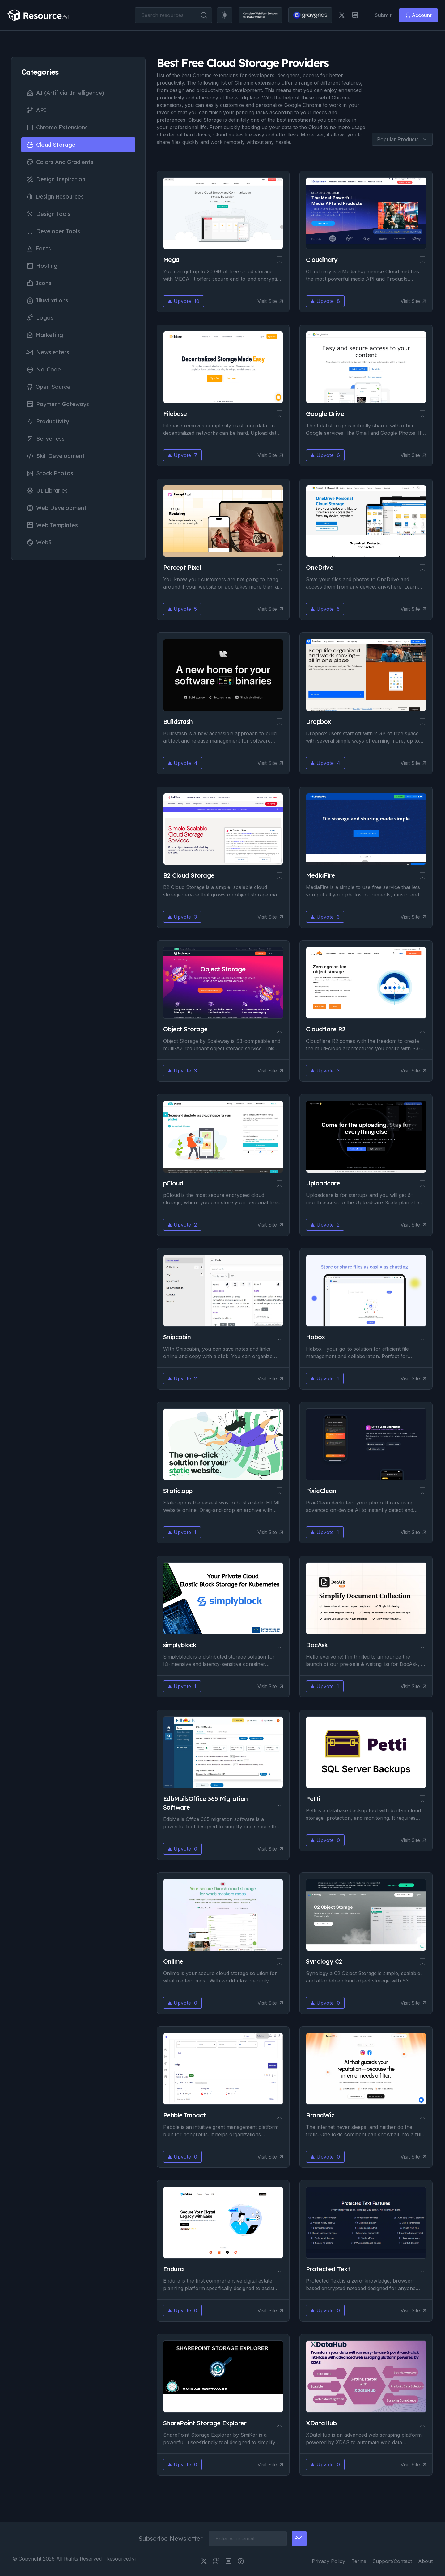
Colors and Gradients (59, 162)
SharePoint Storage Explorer (205, 2423)
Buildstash (178, 721)
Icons (38, 283)
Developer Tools (53, 231)
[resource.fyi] (43, 15)
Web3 (39, 542)
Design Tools (48, 214)
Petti (313, 1798)
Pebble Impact (184, 2115)
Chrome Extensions (57, 127)
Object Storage (185, 1029)
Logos (39, 317)
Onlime (173, 1961)
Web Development (56, 508)
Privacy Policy (328, 2561)
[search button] (198, 15)
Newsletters (47, 352)
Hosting (41, 266)
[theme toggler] (219, 15)
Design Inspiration (55, 179)
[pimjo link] (240, 2561)
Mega (171, 259)
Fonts (38, 248)
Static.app (178, 1491)
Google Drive (325, 413)
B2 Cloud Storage (188, 875)
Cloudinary (321, 259)
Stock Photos (49, 473)
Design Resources (55, 196)
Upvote (183, 301)
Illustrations (47, 300)
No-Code (43, 369)
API (36, 110)
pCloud (173, 1183)
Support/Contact (392, 2561)
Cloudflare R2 (325, 1029)
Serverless (45, 439)
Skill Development (55, 456)
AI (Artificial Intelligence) (65, 93)
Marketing (44, 334)
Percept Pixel (182, 567)
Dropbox (318, 721)
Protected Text (328, 2269)
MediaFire (320, 875)
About (425, 2561)
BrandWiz (320, 2115)
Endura (173, 2269)
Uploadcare (323, 1183)
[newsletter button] (299, 2538)
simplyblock (180, 1645)
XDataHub (321, 2423)
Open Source (48, 386)
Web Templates (52, 525)
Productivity (47, 421)
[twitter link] (336, 15)
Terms (358, 2561)
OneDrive (319, 567)
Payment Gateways (57, 404)
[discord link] (350, 15)
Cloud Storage (50, 145)
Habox (315, 1337)
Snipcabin (177, 1337)
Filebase (175, 413)
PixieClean (321, 1491)
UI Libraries (47, 490)
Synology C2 (324, 1961)
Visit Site (270, 301)
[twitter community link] (216, 2561)
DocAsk (317, 1645)
